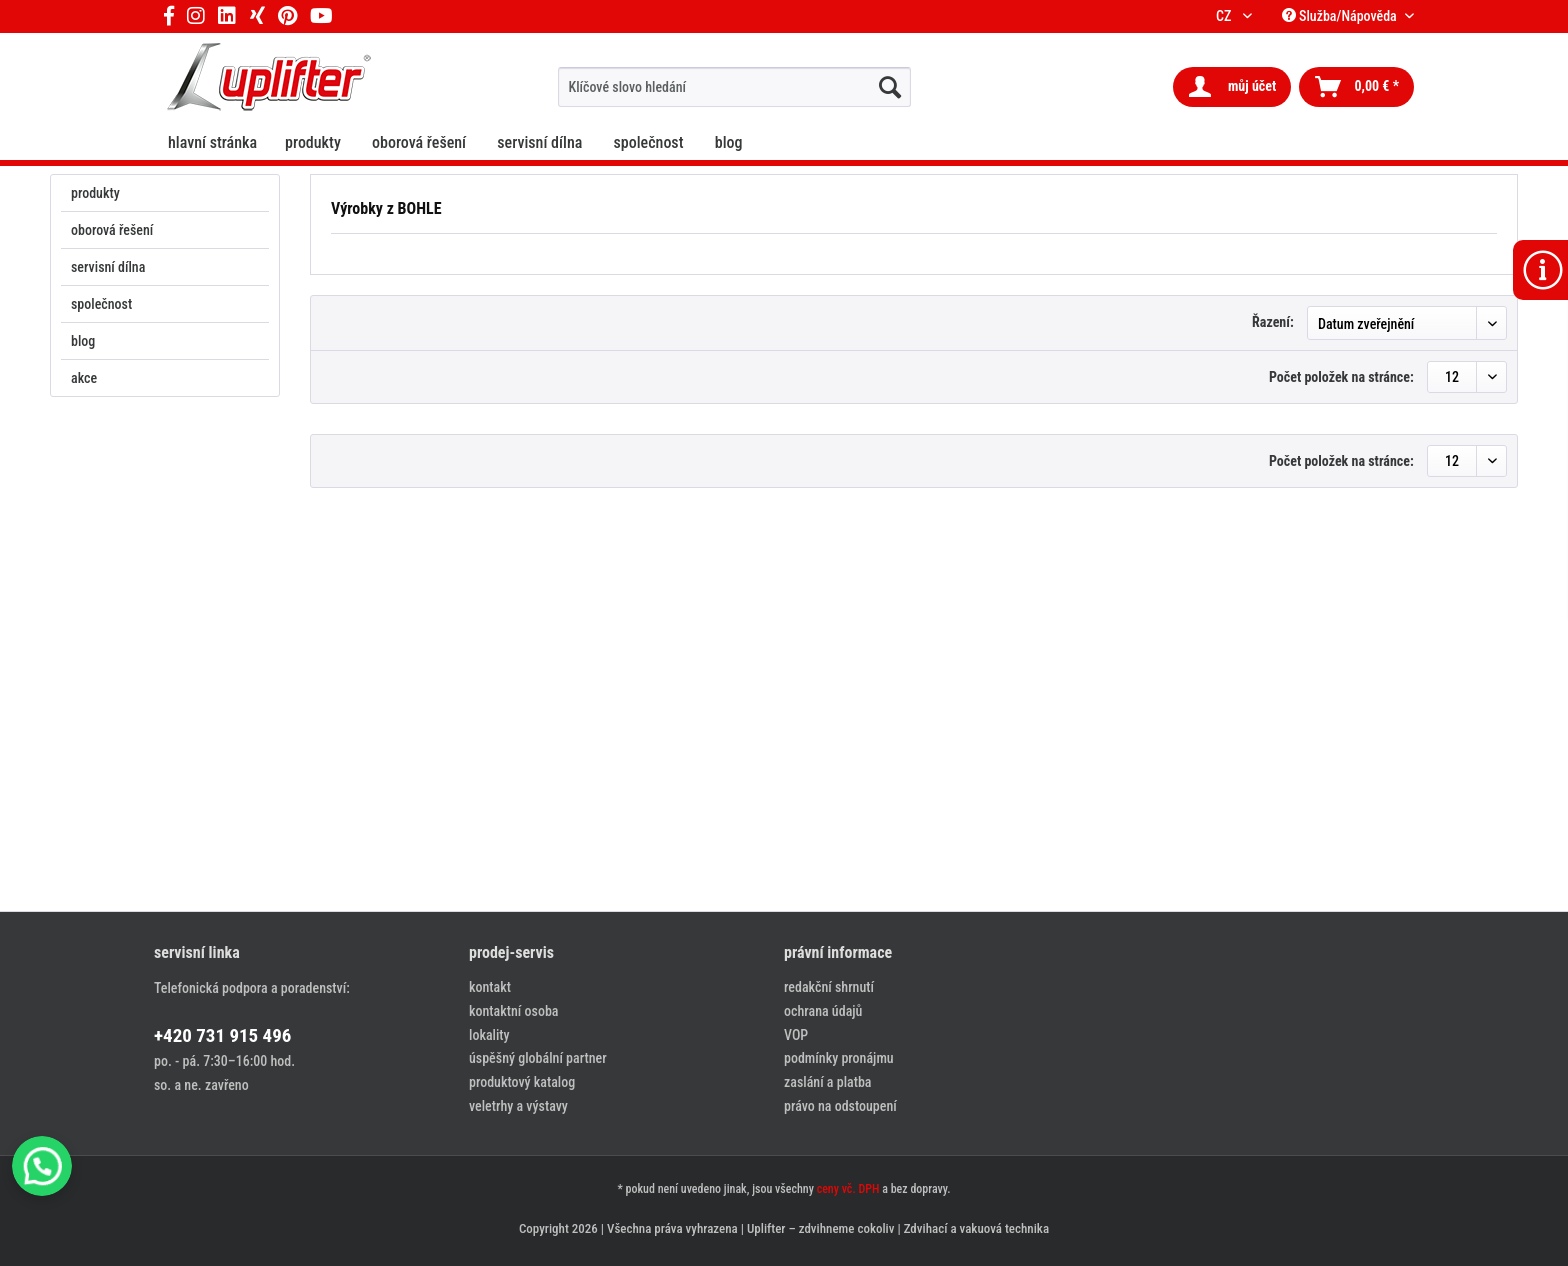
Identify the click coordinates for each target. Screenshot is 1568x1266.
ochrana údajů (823, 1011)
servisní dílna (108, 267)
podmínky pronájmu (839, 1058)
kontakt (490, 987)
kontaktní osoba (513, 1011)
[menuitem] (734, 87)
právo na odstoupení (840, 1106)
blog (83, 341)
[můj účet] (1232, 87)
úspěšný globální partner (538, 1058)
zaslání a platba (827, 1082)
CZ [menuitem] (1227, 16)
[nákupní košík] (1356, 87)
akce (84, 378)
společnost (101, 304)
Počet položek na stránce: (1341, 377)
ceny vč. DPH (848, 1189)
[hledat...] (890, 87)
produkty (95, 193)
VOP (796, 1035)
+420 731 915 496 (222, 1035)
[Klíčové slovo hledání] (734, 87)
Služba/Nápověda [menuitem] (1341, 16)
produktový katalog (522, 1082)
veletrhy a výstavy (518, 1106)
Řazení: (1273, 322)
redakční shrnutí (829, 987)
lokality (489, 1035)
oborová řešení (112, 230)
